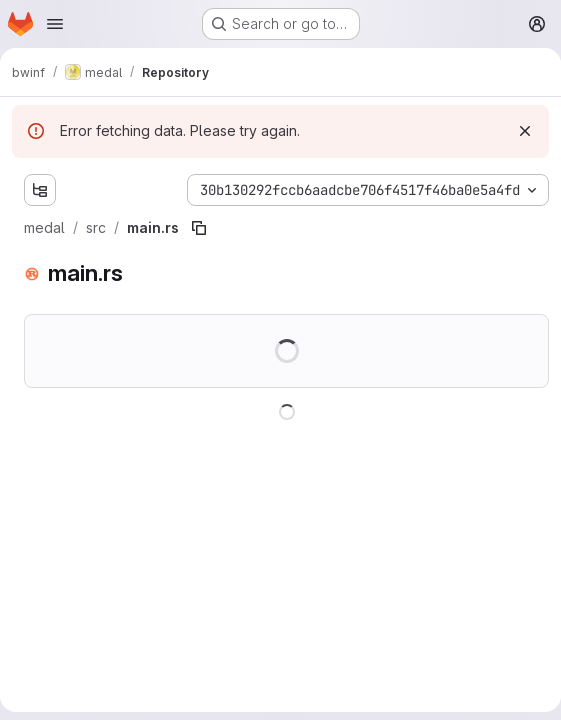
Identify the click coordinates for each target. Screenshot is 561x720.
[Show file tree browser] (40, 190)
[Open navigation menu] (55, 24)
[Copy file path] (199, 228)
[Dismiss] (525, 131)
